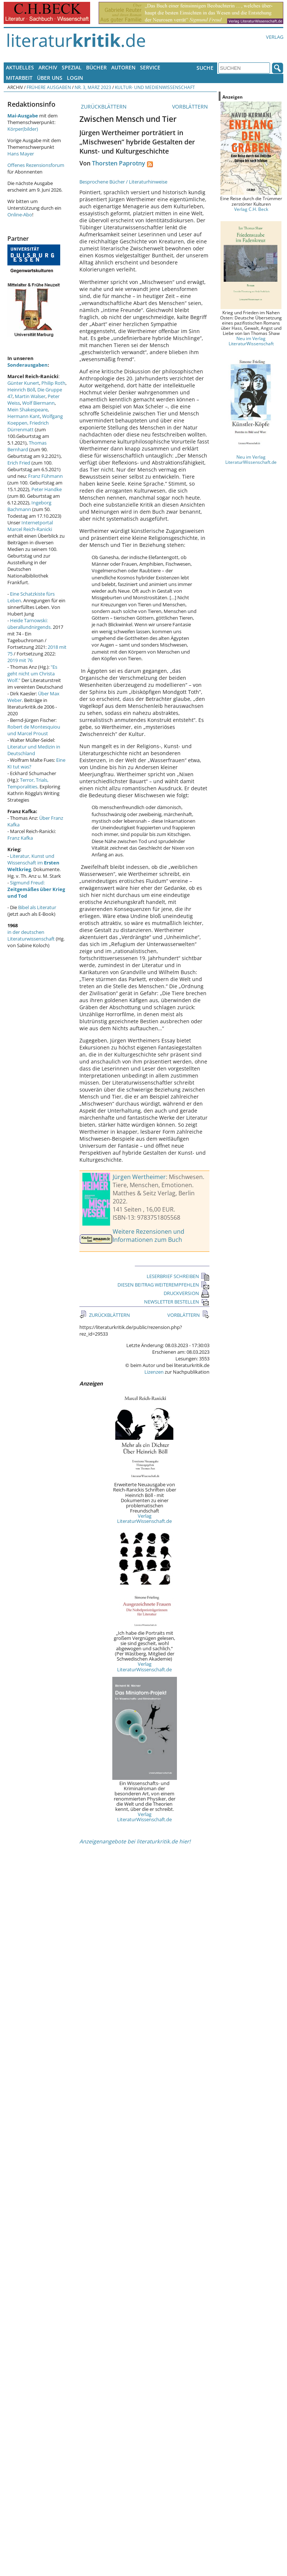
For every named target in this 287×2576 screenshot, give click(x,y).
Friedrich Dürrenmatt (28, 426)
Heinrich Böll (21, 389)
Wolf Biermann (38, 403)
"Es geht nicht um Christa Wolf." (32, 674)
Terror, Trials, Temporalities (27, 783)
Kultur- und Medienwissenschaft (155, 87)
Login (75, 77)
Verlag (274, 37)
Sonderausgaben (27, 365)
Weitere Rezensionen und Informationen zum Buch (148, 1235)
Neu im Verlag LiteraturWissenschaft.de (251, 459)
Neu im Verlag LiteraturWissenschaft (251, 340)
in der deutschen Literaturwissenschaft (31, 935)
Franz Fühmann (45, 476)
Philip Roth (53, 383)
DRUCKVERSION (186, 1293)
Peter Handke (46, 489)
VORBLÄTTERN (190, 106)
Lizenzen (154, 1371)
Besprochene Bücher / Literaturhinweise (123, 181)
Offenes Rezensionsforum (35, 165)
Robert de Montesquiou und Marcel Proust (33, 730)
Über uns (49, 77)
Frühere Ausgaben (49, 87)
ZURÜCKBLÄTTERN (103, 106)
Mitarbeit (19, 77)
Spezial (72, 67)
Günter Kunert (23, 383)
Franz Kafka (20, 838)
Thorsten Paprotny (118, 163)
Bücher (96, 67)
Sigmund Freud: (36, 889)
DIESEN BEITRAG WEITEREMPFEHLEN (163, 1284)
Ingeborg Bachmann (29, 506)
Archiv (47, 67)
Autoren (123, 67)
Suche (205, 67)
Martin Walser (30, 396)
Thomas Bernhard (27, 446)
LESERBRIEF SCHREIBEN (178, 1276)
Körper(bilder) (22, 129)
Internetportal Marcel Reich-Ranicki (30, 525)
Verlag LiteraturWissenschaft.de (144, 1518)
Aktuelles (20, 67)
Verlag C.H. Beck (251, 209)
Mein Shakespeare (27, 409)
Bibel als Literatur (37, 907)
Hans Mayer (20, 153)
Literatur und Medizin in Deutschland (33, 750)
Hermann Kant (23, 416)
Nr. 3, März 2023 (93, 87)
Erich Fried (18, 462)
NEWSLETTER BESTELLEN (176, 1301)
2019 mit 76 (20, 660)
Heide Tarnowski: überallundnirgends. (29, 623)
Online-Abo (19, 214)
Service (150, 67)
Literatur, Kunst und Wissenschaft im (33, 863)
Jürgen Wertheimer (139, 1177)
